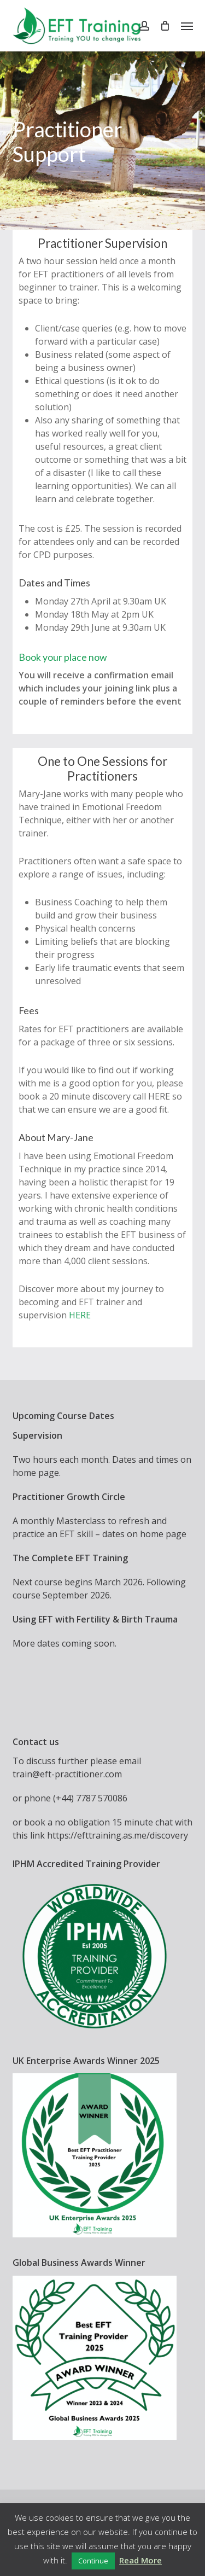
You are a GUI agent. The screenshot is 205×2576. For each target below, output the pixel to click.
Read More (140, 2560)
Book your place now (63, 657)
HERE (80, 1315)
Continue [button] (93, 2561)
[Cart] (165, 26)
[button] (187, 25)
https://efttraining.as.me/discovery (117, 1835)
